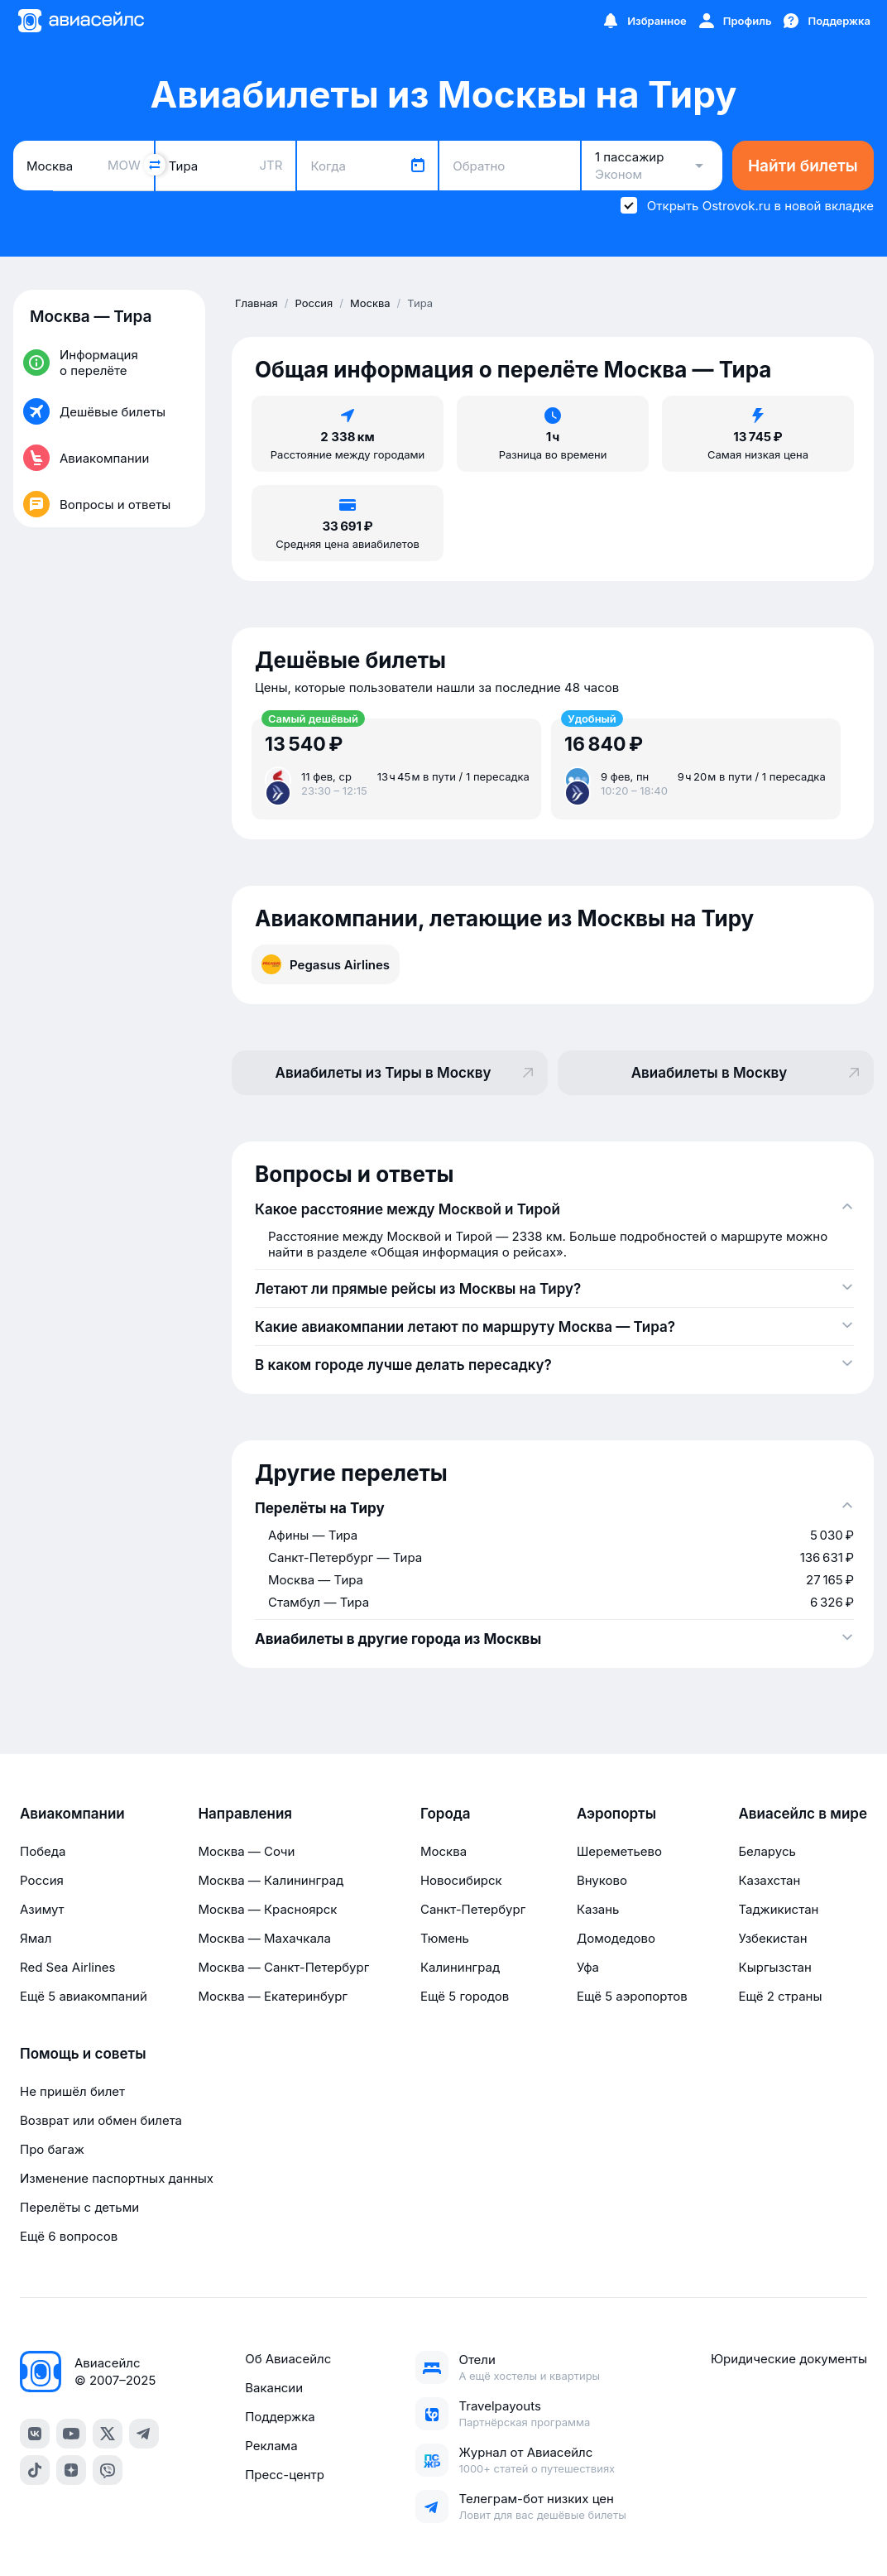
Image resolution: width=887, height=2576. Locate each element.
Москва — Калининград (270, 1880)
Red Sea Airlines (67, 1967)
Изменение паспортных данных (116, 2178)
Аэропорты (616, 1813)
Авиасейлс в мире (802, 1813)
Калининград (460, 1967)
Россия (42, 1880)
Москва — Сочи (246, 1851)
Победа (42, 1851)
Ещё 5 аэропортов (632, 1996)
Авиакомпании (72, 1813)
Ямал (35, 1938)
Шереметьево (619, 1851)
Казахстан (769, 1880)
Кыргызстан (775, 1967)
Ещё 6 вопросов (68, 2236)
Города (445, 1813)
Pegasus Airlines (325, 964)
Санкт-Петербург (472, 1909)
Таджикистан (778, 1909)
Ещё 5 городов (464, 1996)
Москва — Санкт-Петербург (283, 1967)
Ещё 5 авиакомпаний (83, 1996)
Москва (443, 1851)
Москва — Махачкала (264, 1938)
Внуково (602, 1880)
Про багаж (52, 2149)
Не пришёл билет (72, 2091)
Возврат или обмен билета (101, 2120)
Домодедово (616, 1938)
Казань (598, 1909)
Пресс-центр (284, 2474)
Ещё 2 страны (780, 1996)
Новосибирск (461, 1880)
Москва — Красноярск (267, 1909)
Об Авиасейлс (288, 2359)
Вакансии (274, 2388)
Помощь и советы (83, 2053)
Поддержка (280, 2417)
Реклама (271, 2445)
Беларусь (766, 1851)
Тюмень (444, 1938)
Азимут (42, 1909)
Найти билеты (803, 165)
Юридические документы (789, 2359)
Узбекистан (772, 1938)
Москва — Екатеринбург (273, 1996)
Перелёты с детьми (79, 2207)
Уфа (588, 1967)
